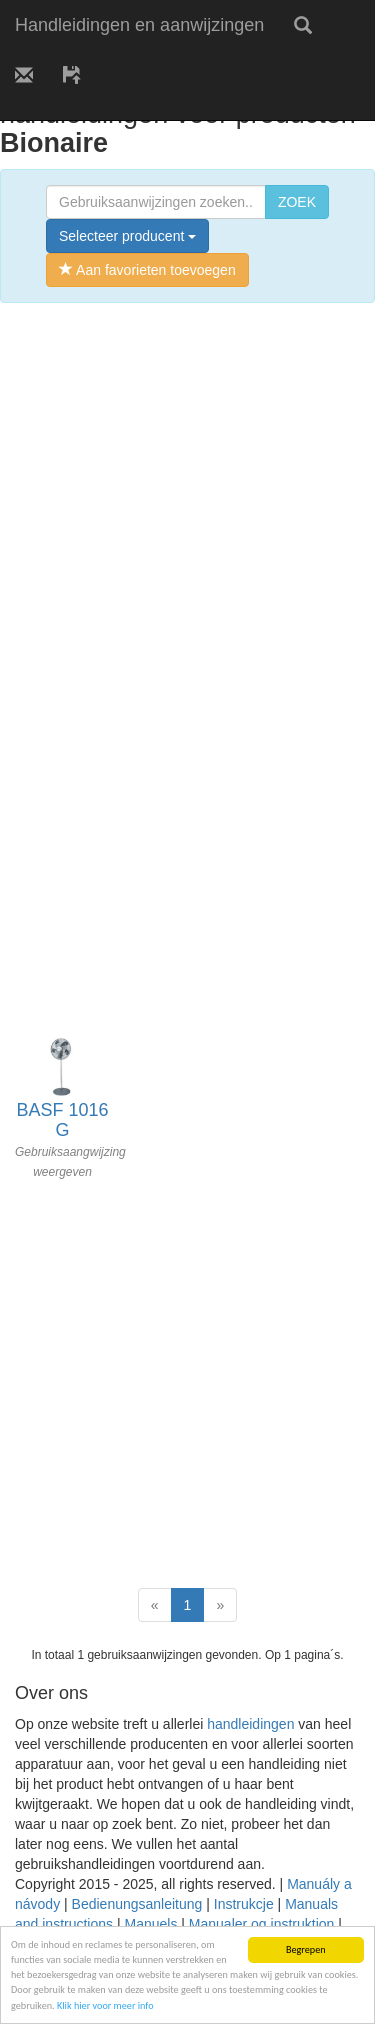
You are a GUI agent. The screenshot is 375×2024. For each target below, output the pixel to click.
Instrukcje (244, 1904)
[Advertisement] (187, 510)
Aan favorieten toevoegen (147, 270)
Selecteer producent (127, 236)
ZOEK (297, 202)
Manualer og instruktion (262, 1924)
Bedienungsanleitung (137, 1904)
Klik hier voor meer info (105, 2005)
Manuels (150, 1924)
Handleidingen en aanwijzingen (139, 25)
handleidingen (250, 1724)
